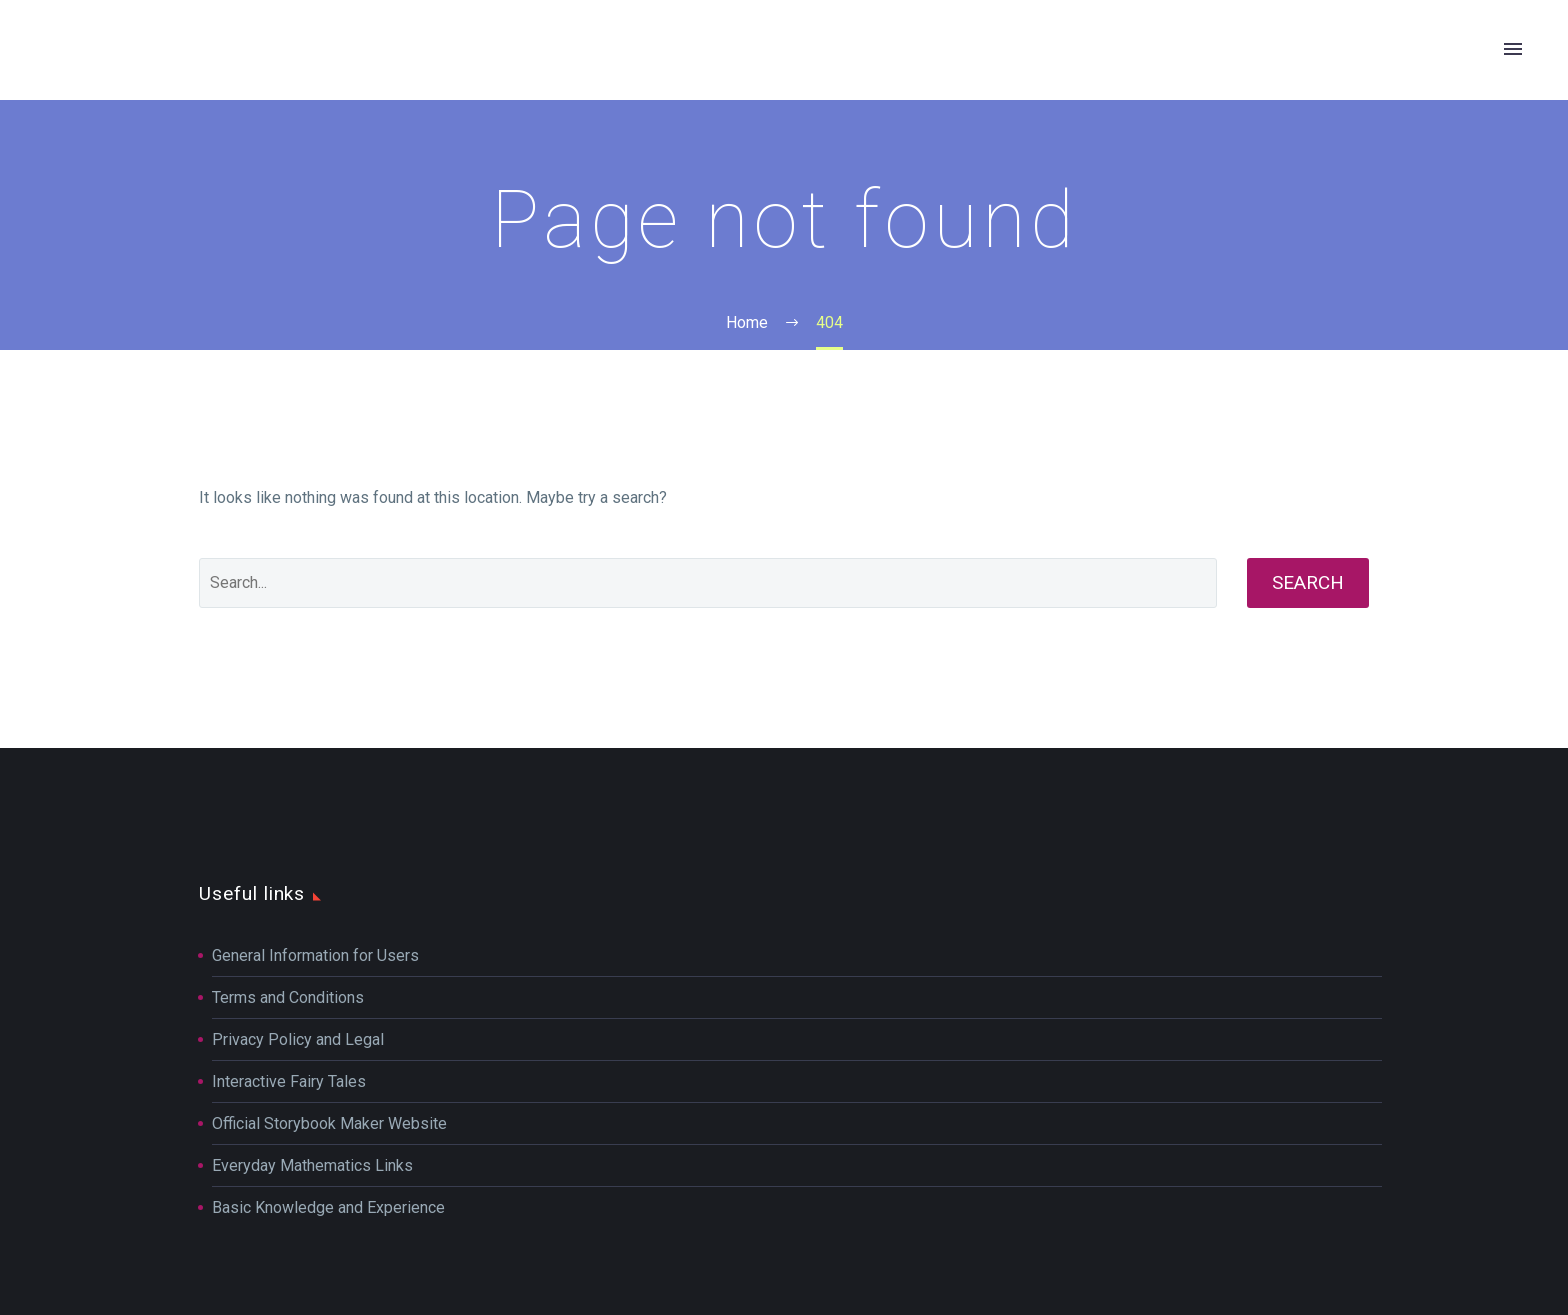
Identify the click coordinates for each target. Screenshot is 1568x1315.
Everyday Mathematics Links (312, 1165)
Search (1308, 582)
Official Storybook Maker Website (329, 1123)
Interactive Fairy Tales (289, 1081)
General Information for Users (315, 955)
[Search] (708, 583)
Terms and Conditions (288, 997)
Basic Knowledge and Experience (328, 1207)
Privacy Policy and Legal (298, 1039)
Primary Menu (1513, 49)
